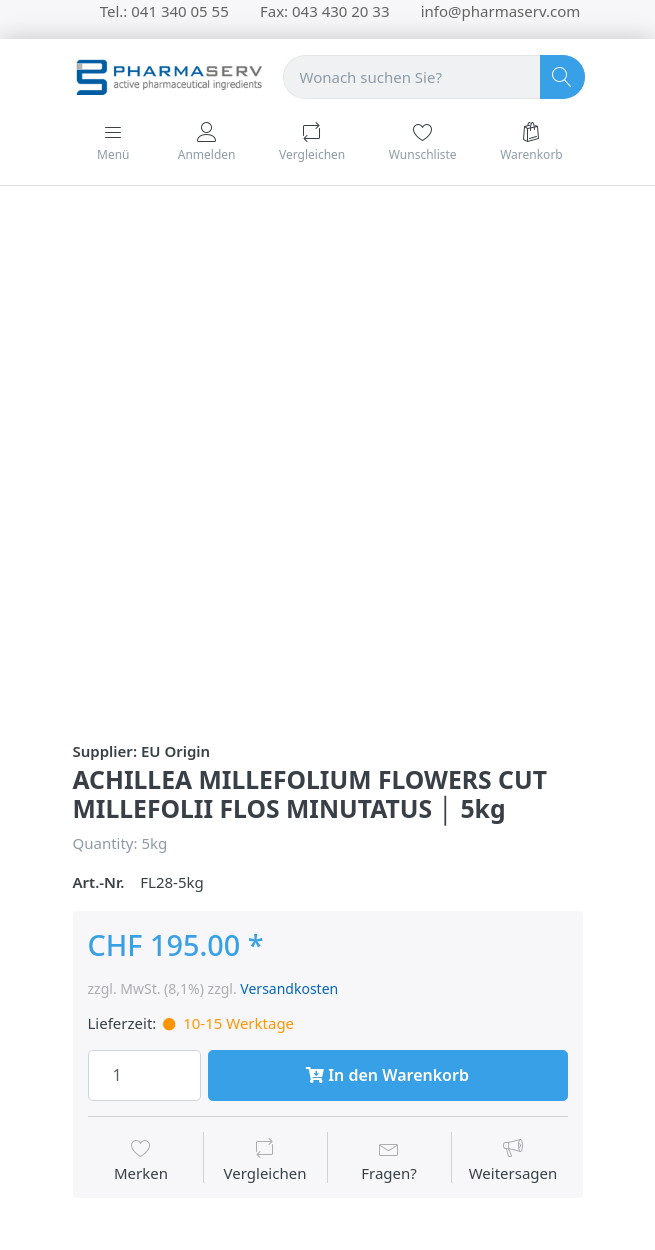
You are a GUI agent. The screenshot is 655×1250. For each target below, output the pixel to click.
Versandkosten (289, 988)
